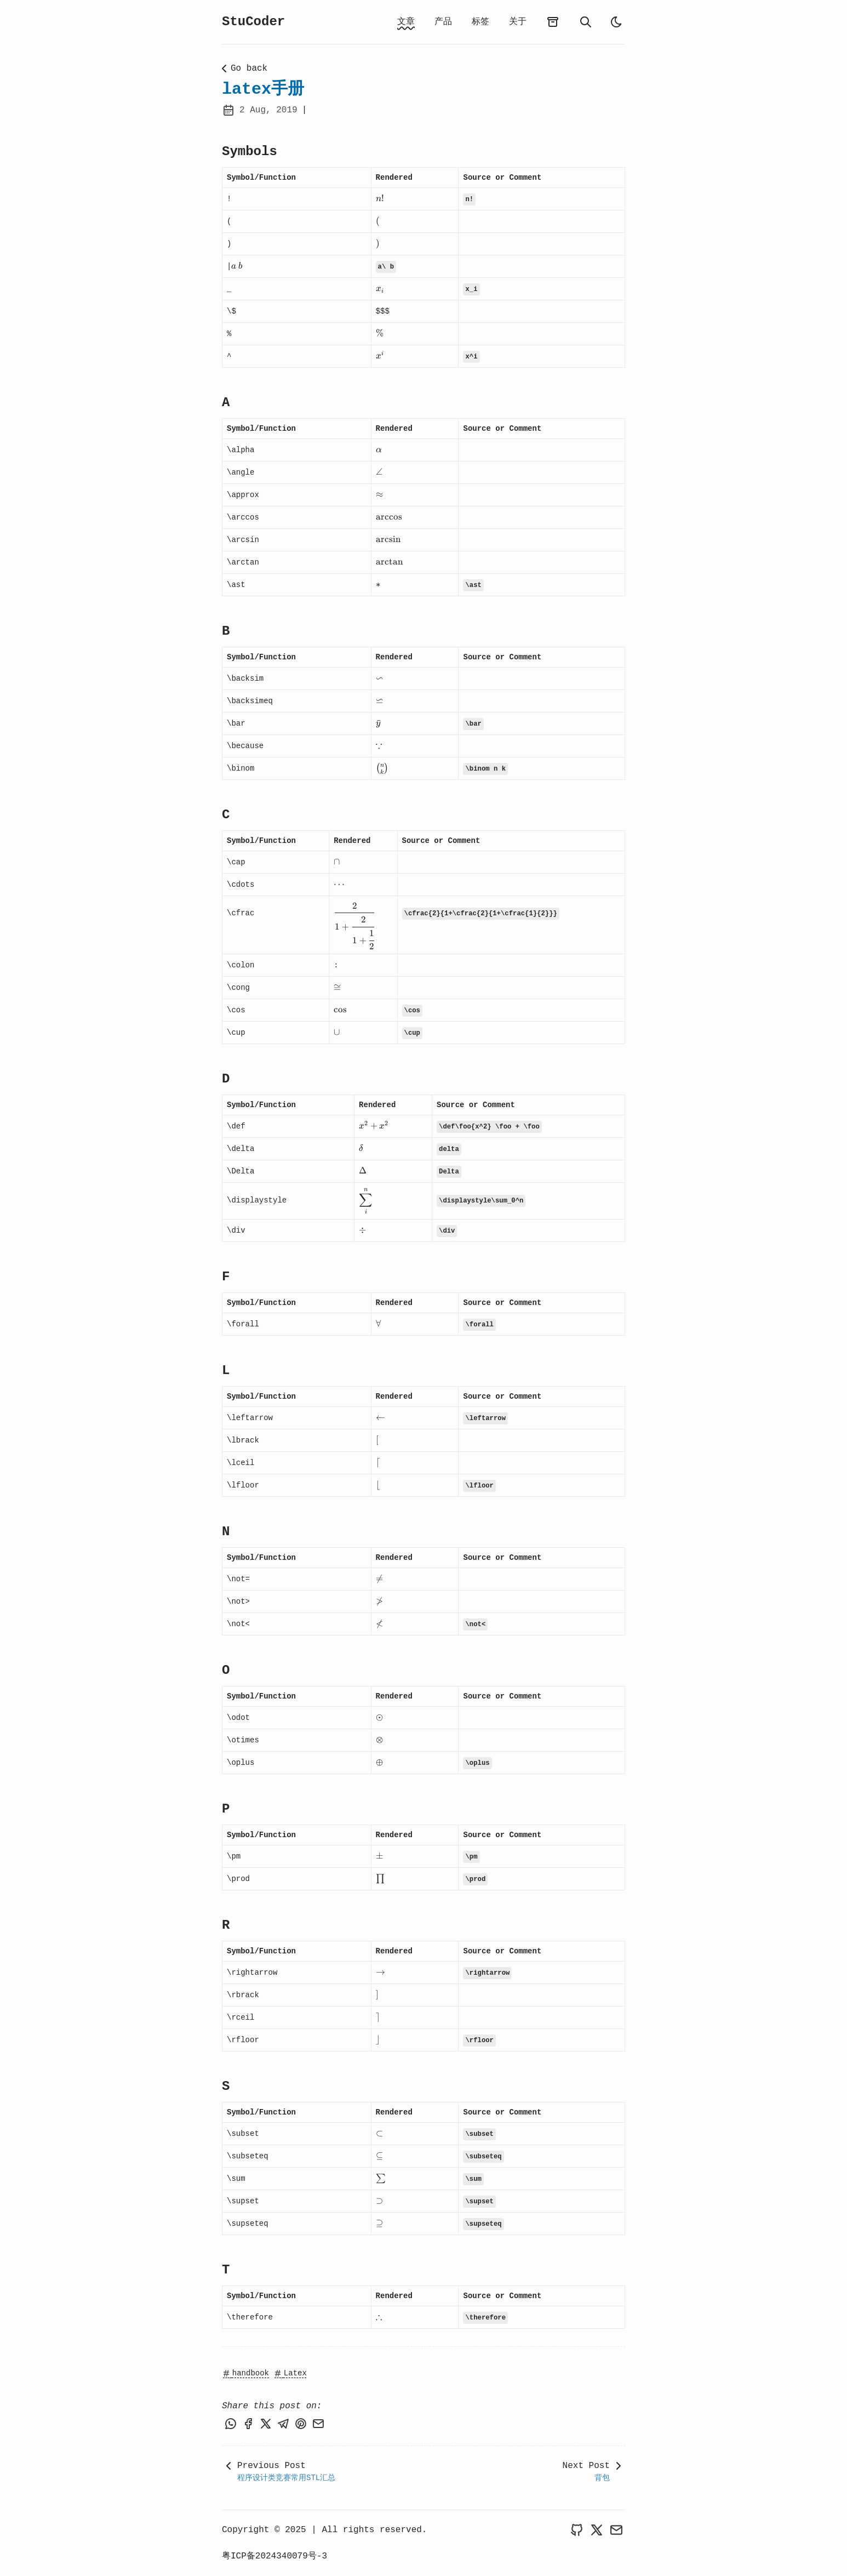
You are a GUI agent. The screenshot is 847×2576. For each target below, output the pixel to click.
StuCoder (253, 21)
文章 (406, 22)
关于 (517, 22)
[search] (586, 22)
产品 (443, 22)
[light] (616, 22)
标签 (480, 22)
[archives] (553, 22)
